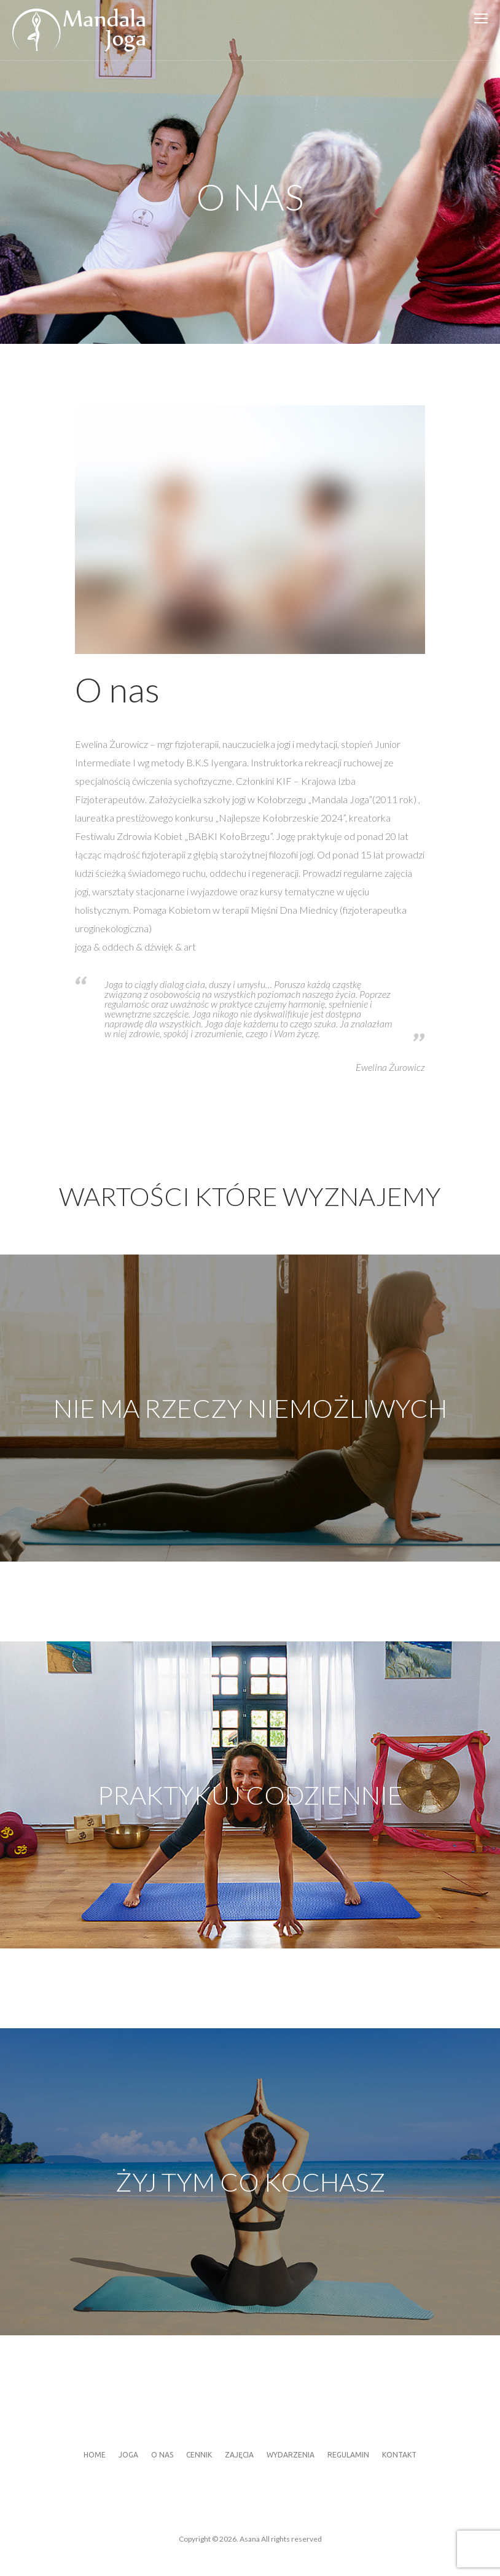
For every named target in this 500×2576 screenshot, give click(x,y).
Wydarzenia (290, 2455)
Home (95, 2455)
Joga (128, 2455)
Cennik (199, 2455)
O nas (162, 2455)
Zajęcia (239, 2455)
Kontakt (399, 2455)
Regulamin (348, 2455)
